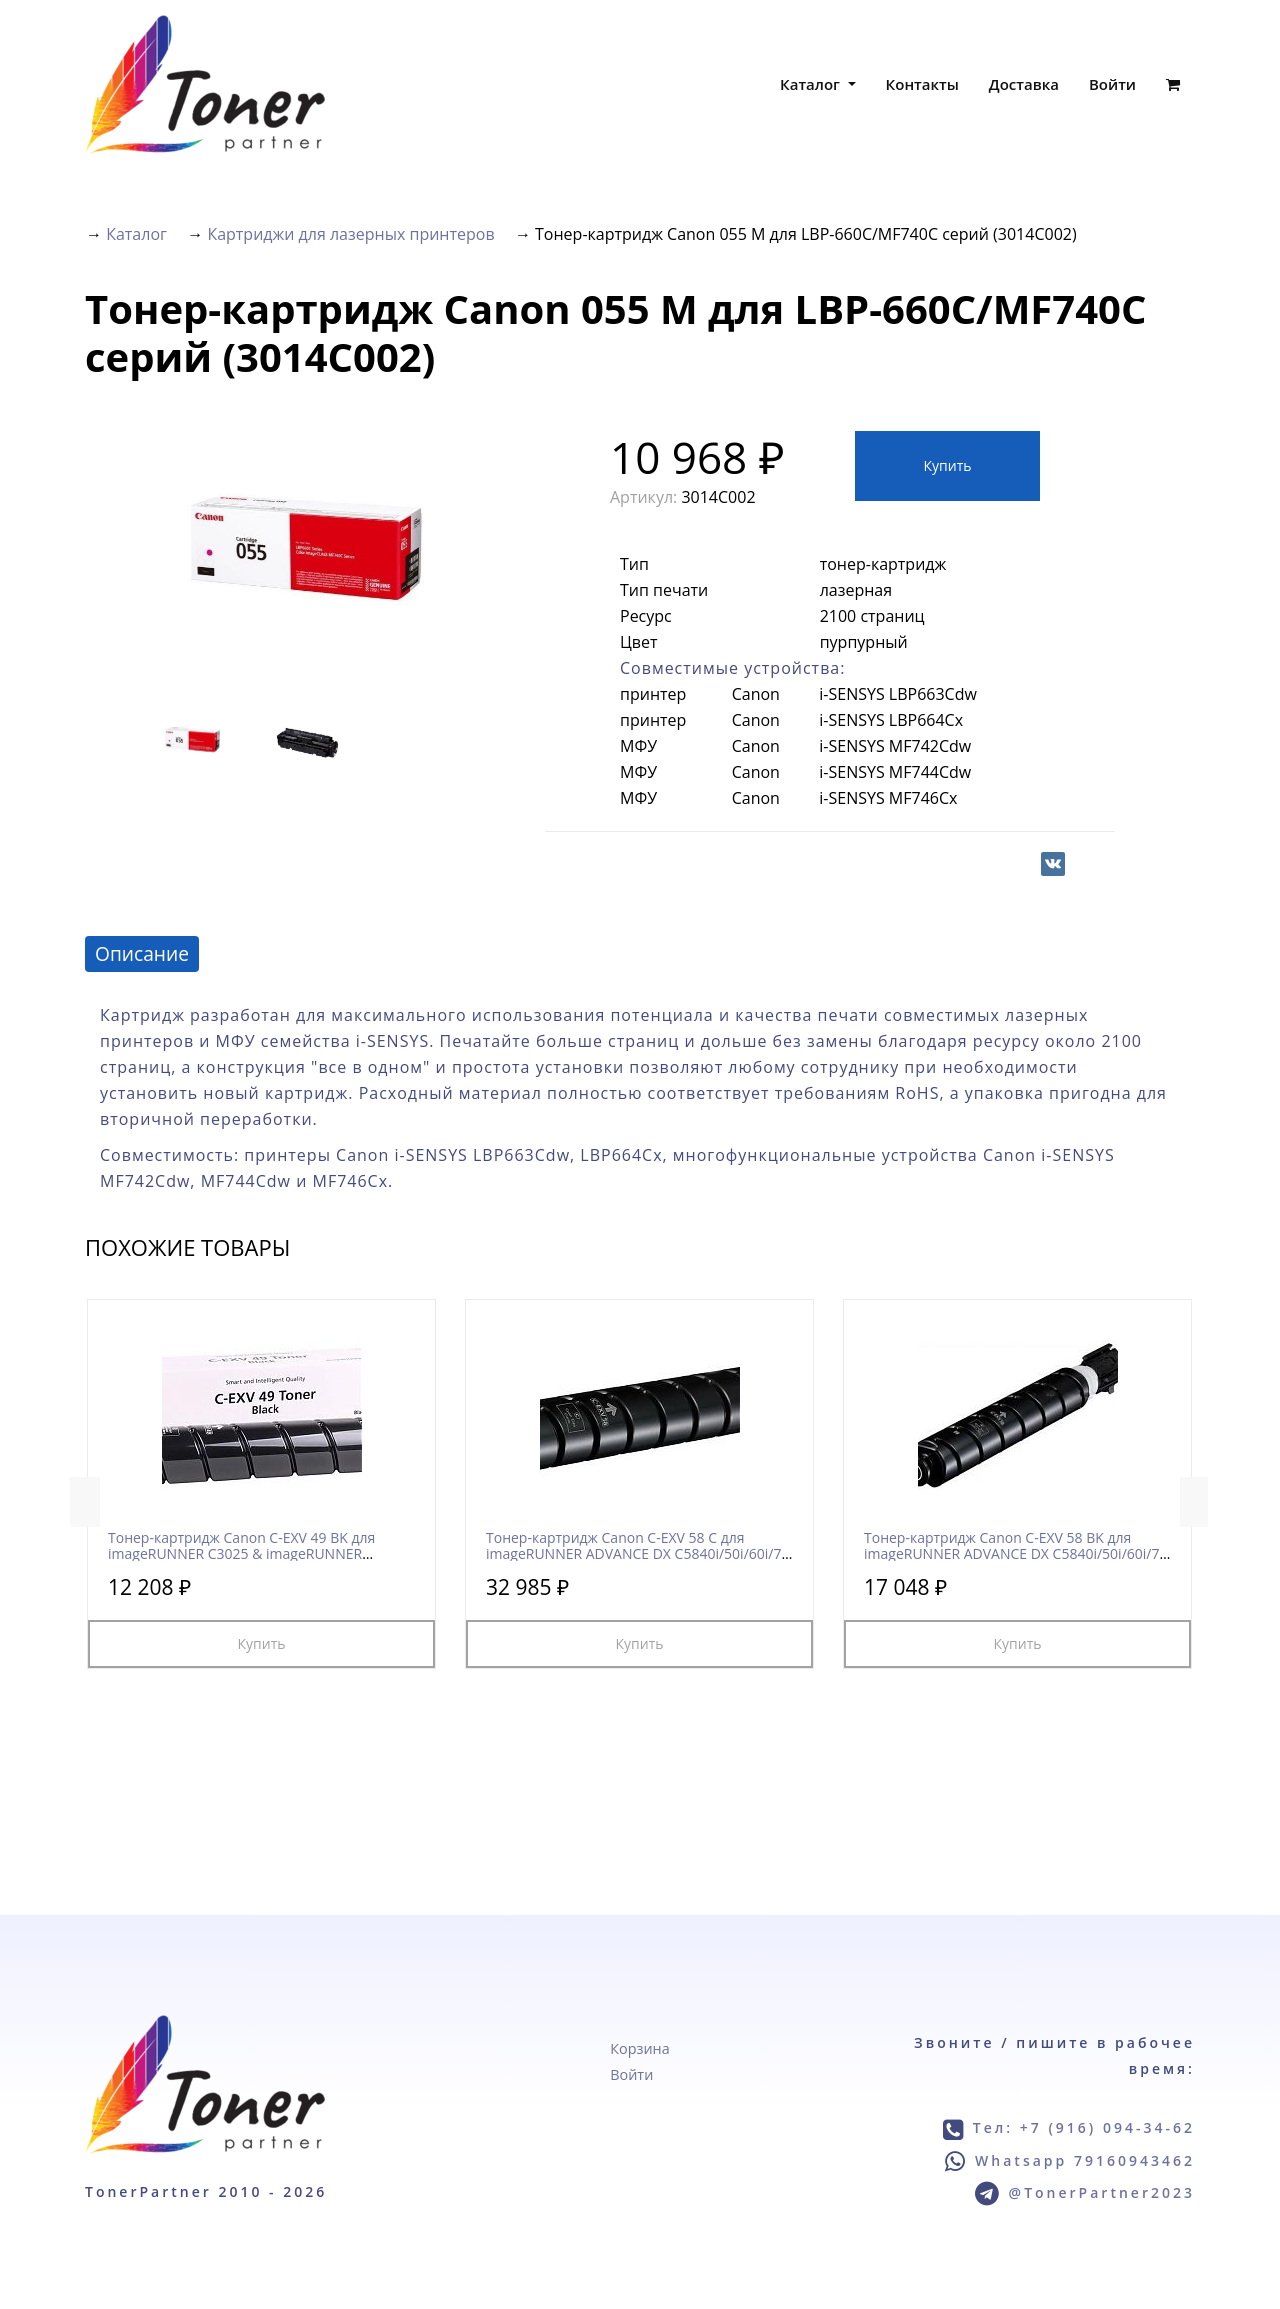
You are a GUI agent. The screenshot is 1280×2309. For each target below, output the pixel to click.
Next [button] (1195, 1502)
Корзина (639, 2048)
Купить (948, 465)
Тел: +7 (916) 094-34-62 (1084, 2127)
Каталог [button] (812, 84)
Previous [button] (85, 1502)
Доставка (1024, 84)
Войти (1112, 84)
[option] (309, 545)
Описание (142, 953)
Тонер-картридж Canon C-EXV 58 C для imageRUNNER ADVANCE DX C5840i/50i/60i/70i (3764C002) (639, 1553)
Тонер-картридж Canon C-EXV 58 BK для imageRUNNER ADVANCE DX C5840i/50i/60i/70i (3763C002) (1017, 1553)
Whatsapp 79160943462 (1085, 2160)
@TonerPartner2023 (1102, 2192)
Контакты (922, 84)
